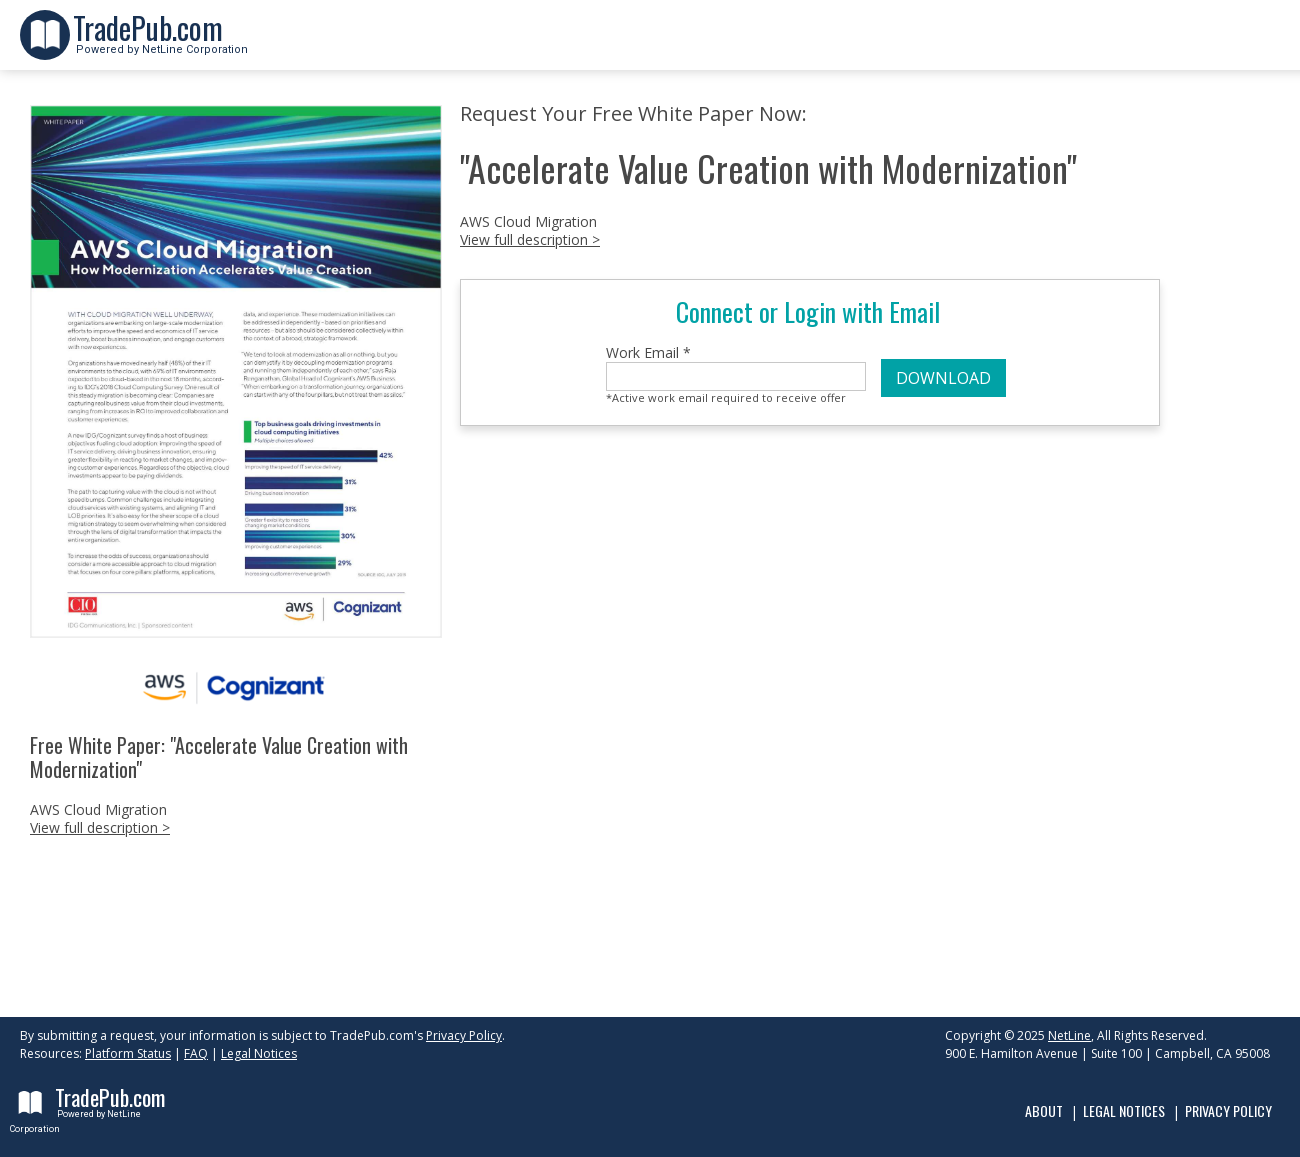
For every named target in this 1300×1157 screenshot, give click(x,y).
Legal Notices (259, 1053)
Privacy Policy (464, 1035)
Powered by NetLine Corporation (160, 43)
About (1044, 1110)
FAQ (196, 1053)
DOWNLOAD (943, 378)
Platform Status (128, 1053)
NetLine (1069, 1035)
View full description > (100, 827)
